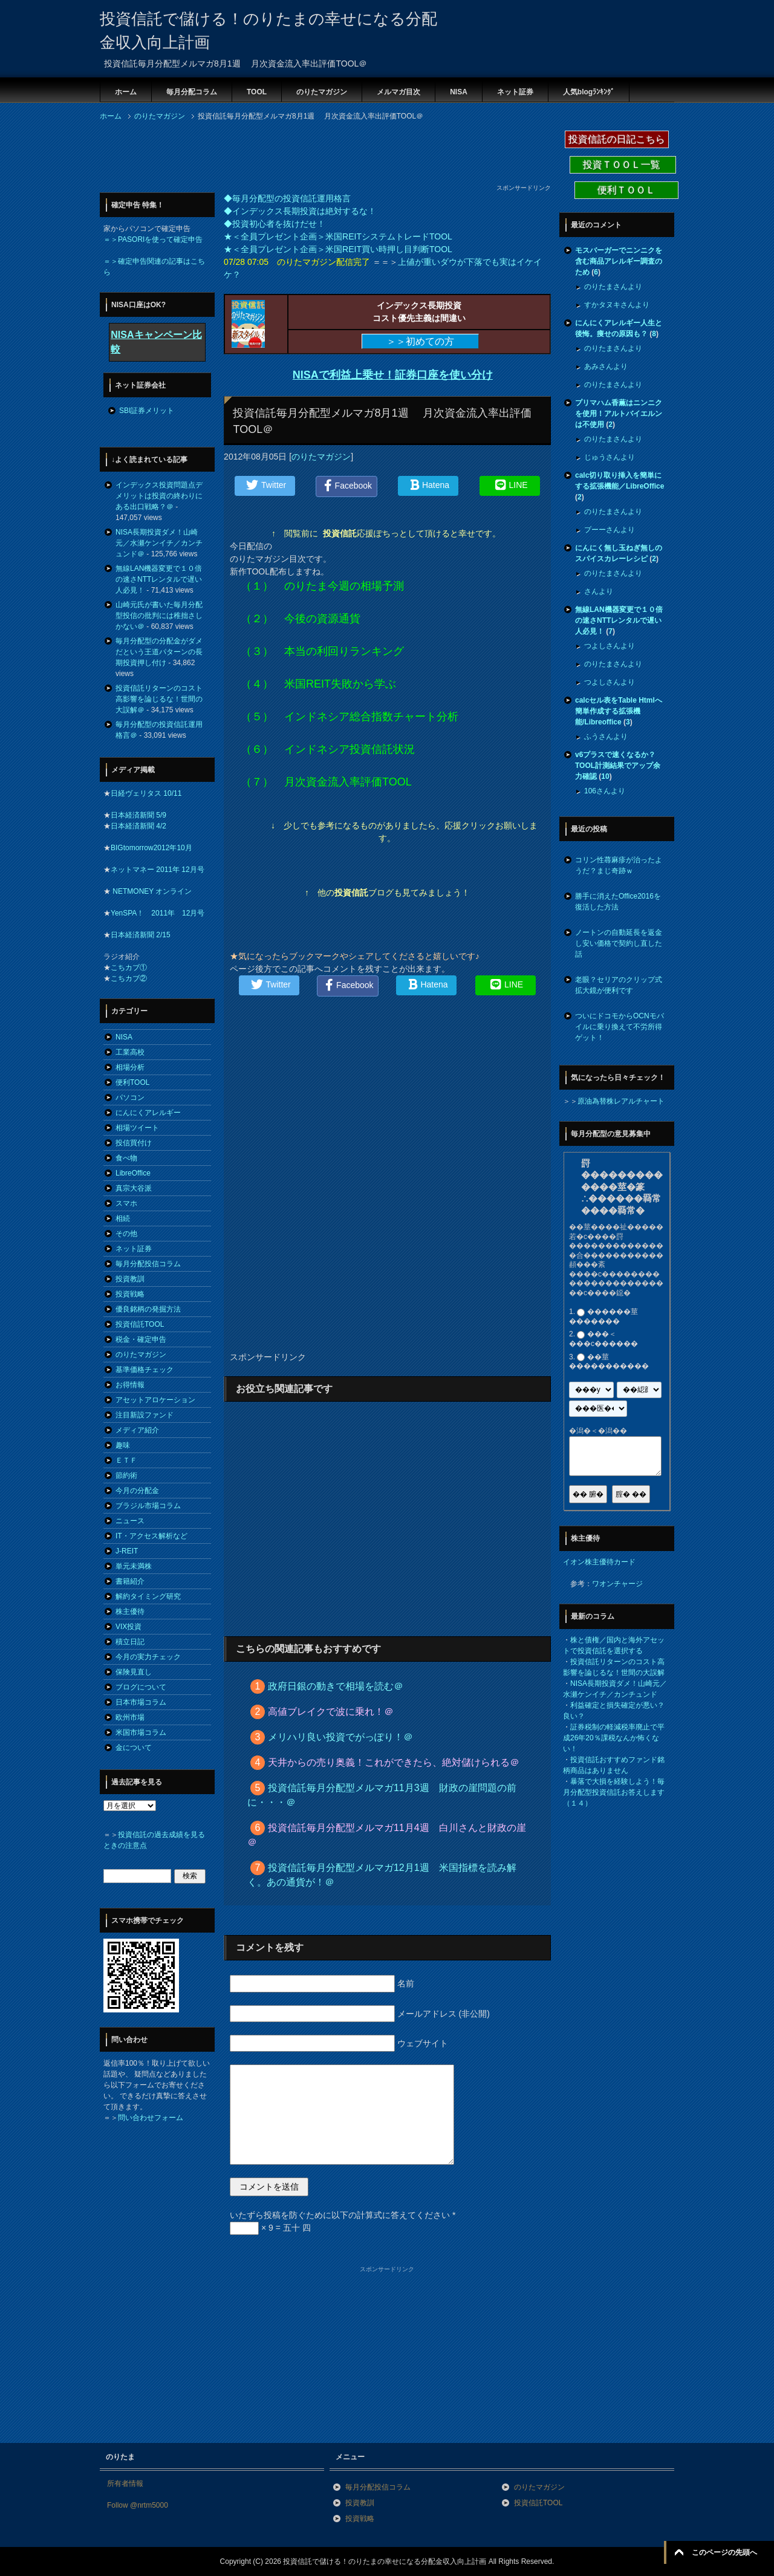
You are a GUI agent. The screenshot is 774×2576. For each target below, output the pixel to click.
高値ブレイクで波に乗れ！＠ (331, 1711)
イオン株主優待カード (599, 1562)
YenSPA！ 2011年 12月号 (157, 913)
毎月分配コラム (191, 92)
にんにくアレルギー (148, 1112)
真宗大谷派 (133, 1188)
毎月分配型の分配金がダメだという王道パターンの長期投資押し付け (159, 652)
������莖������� (603, 1316)
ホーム (126, 92)
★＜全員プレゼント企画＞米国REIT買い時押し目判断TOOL (338, 249)
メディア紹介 (137, 1430)
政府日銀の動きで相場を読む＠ (335, 1686)
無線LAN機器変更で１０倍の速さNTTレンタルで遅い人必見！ (158, 579)
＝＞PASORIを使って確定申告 (153, 239)
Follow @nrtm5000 (137, 2505)
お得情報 (130, 1385)
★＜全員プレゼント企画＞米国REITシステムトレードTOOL (338, 236)
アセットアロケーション (155, 1400)
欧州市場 (130, 1717)
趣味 (122, 1445)
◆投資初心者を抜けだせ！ (274, 224)
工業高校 (130, 1052)
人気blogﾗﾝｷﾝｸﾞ (588, 92)
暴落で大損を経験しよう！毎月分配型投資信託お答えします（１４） (614, 1792)
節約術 (126, 1475)
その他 (126, 1233)
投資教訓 (130, 1279)
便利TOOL (132, 1082)
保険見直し (133, 1672)
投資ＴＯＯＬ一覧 (622, 165)
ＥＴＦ (126, 1460)
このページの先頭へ (724, 2552)
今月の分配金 (137, 1490)
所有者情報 (125, 2483)
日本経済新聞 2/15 (141, 935)
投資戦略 (130, 1294)
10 (605, 776)
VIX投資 (128, 1626)
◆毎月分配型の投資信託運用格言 (287, 198)
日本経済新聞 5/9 (138, 815)
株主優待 (130, 1611)
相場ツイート (137, 1128)
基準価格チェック (144, 1369)
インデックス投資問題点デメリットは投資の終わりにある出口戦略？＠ (159, 496)
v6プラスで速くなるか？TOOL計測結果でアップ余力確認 (617, 765)
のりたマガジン (321, 92)
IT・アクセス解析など (151, 1536)
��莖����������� (609, 1362)
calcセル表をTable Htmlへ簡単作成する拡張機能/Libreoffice (618, 711)
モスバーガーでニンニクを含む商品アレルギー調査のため (618, 261)
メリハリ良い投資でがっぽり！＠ (340, 1737)
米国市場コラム (140, 1732)
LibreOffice (133, 1173)
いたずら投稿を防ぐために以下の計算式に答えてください (342, 2215)
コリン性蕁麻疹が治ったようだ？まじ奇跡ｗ (618, 865)
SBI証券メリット (146, 410)
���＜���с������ (603, 1339)
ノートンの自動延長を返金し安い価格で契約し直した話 (618, 943)
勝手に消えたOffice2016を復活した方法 (618, 901)
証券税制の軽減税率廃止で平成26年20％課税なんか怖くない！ (614, 1738)
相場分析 (130, 1067)
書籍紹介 (130, 1581)
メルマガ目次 (398, 92)
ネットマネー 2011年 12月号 (157, 869)
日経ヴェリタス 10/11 (146, 793)
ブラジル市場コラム (148, 1505)
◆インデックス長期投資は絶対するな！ (300, 211)
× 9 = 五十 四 (270, 2228)
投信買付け (133, 1143)
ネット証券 (515, 92)
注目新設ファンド (144, 1415)
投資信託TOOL (139, 1324)
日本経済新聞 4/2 (138, 826)
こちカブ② (129, 978)
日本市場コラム (140, 1702)
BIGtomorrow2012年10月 (151, 848)
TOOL (257, 92)
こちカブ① (129, 967)
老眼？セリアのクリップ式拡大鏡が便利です (618, 985)
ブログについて (140, 1687)
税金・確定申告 (140, 1339)
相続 (122, 1218)
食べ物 (126, 1158)
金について (133, 1747)
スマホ (126, 1203)
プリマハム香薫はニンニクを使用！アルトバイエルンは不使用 (618, 413)
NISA (458, 92)
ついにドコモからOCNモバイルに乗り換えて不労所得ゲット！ (619, 1027)
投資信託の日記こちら (616, 139)
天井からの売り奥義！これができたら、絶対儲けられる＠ (393, 1762)
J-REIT (126, 1551)
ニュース (130, 1521)
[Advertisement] (320, 156)
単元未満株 (133, 1566)
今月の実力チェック (148, 1657)
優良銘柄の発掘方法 (148, 1309)
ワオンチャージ (617, 1583)
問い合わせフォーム (150, 2117)
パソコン (130, 1097)
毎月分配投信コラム (148, 1264)
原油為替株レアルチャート (621, 1101)
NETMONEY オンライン (151, 891)
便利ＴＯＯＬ (626, 190)
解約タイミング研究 (148, 1596)
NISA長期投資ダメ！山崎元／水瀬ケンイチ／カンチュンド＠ (159, 543)
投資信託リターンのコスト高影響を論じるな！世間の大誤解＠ (159, 699)
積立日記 (130, 1642)
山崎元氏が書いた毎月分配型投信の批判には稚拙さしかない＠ (159, 615)
